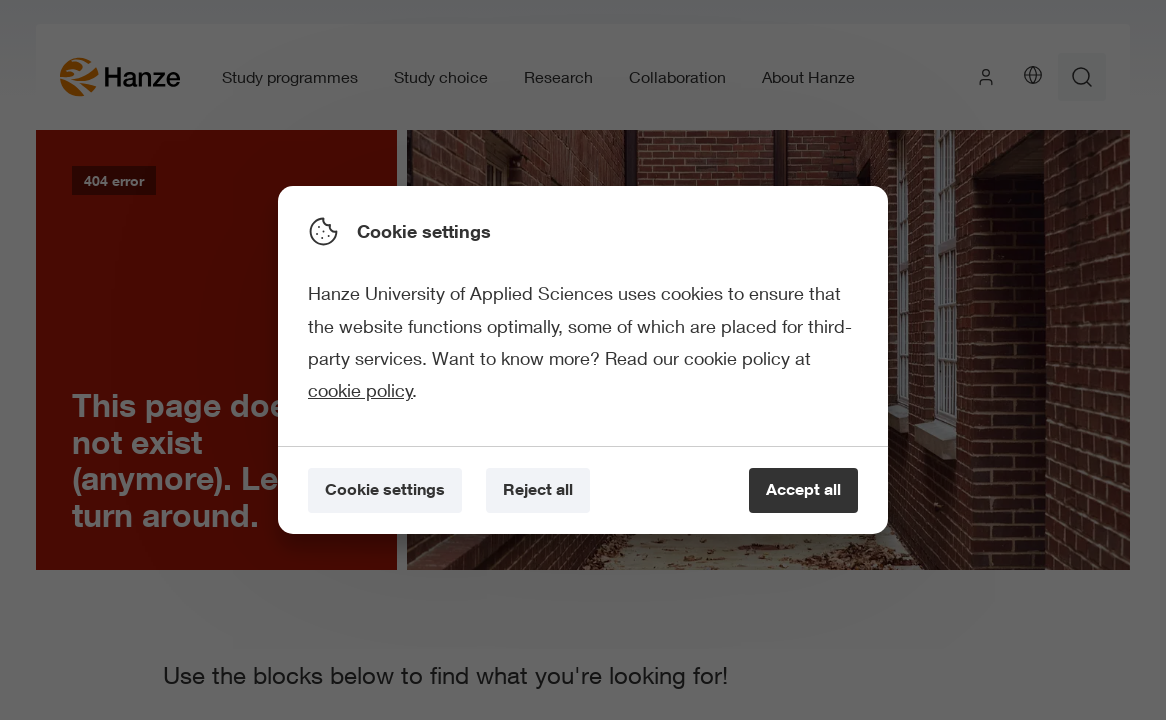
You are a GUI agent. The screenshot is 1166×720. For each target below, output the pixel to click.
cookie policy (360, 390)
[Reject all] (538, 490)
